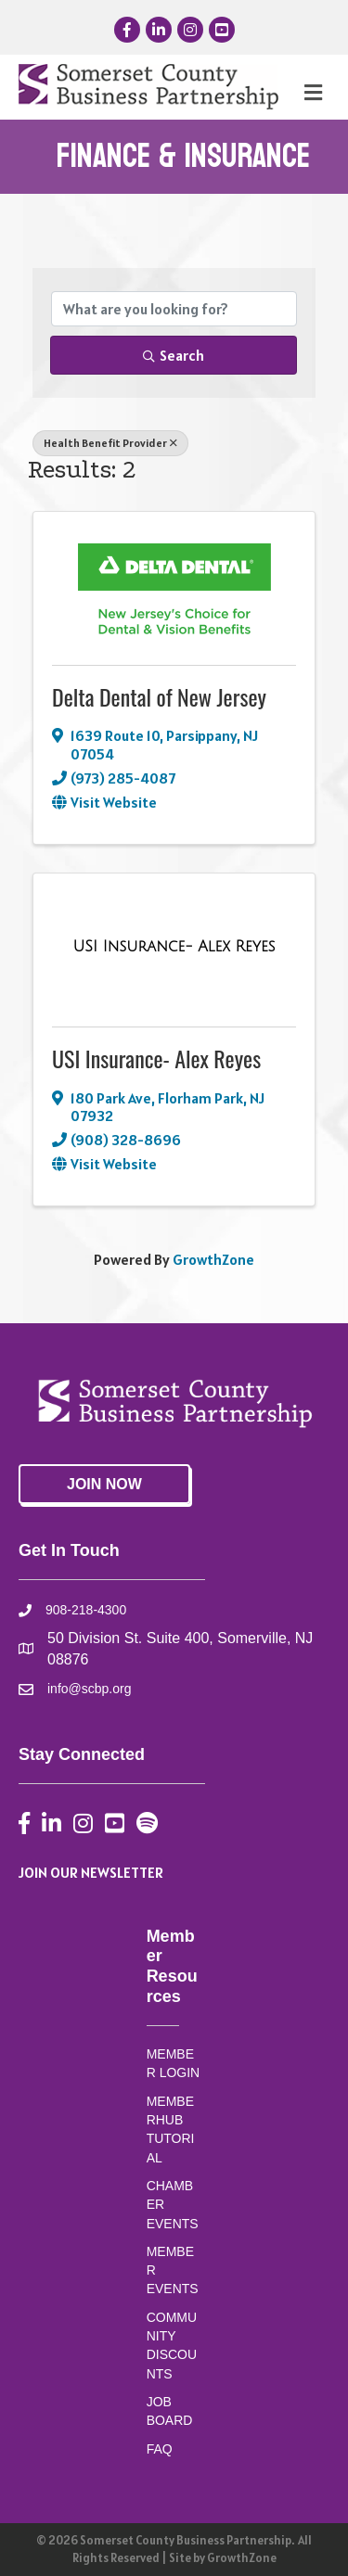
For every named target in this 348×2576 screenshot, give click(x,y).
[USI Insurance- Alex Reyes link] (173, 946)
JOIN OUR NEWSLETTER (91, 1872)
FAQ (160, 2449)
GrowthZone (213, 1259)
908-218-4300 (85, 1609)
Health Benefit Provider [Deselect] (110, 443)
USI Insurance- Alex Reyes (156, 1058)
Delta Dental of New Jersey (159, 696)
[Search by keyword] (174, 308)
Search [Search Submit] (173, 355)
